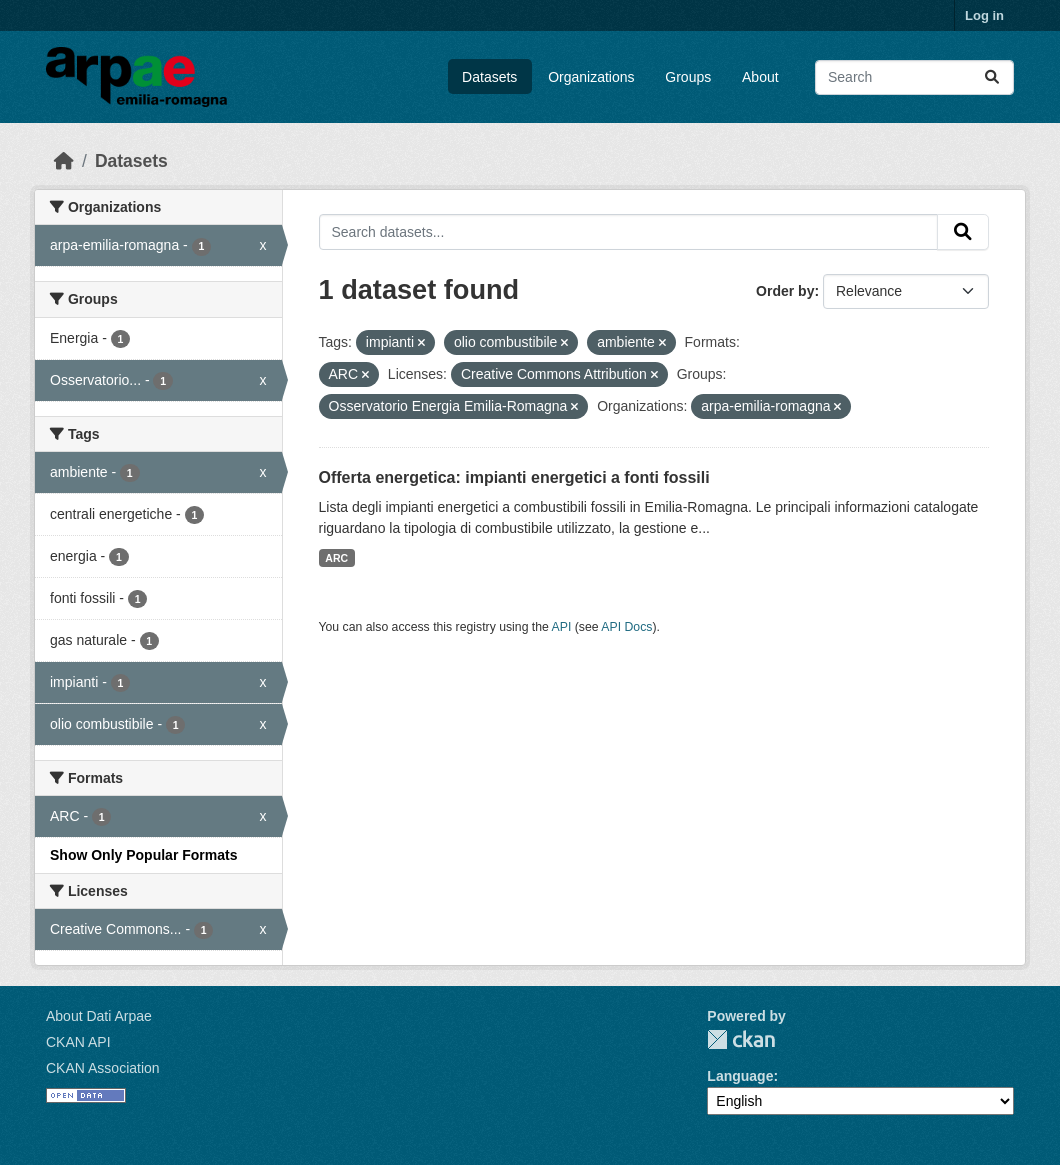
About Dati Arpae (99, 1016)
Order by (785, 291)
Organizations (591, 77)
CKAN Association (103, 1068)
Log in (984, 15)
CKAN (741, 1039)
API (562, 627)
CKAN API (78, 1042)
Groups (688, 77)
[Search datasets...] (914, 77)
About (760, 77)
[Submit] (992, 77)
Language (740, 1076)
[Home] (64, 161)
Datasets (489, 77)
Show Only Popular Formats (143, 855)
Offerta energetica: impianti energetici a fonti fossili (514, 477)
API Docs (626, 627)
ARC (336, 558)
